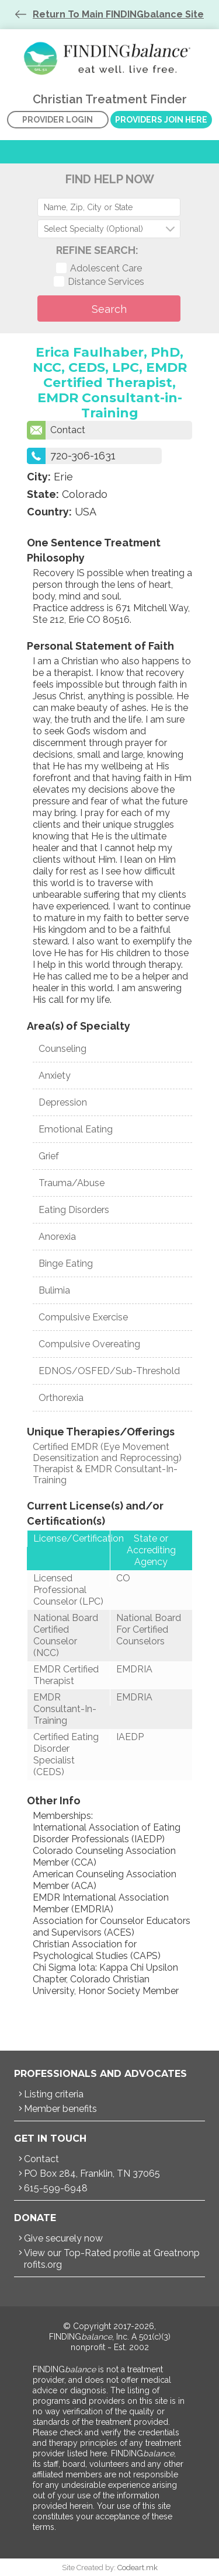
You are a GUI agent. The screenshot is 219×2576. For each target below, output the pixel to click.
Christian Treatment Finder (109, 58)
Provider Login (57, 119)
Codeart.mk (137, 2567)
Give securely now (63, 2238)
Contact (56, 430)
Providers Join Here (161, 119)
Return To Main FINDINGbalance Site (118, 14)
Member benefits (60, 2108)
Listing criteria (54, 2094)
